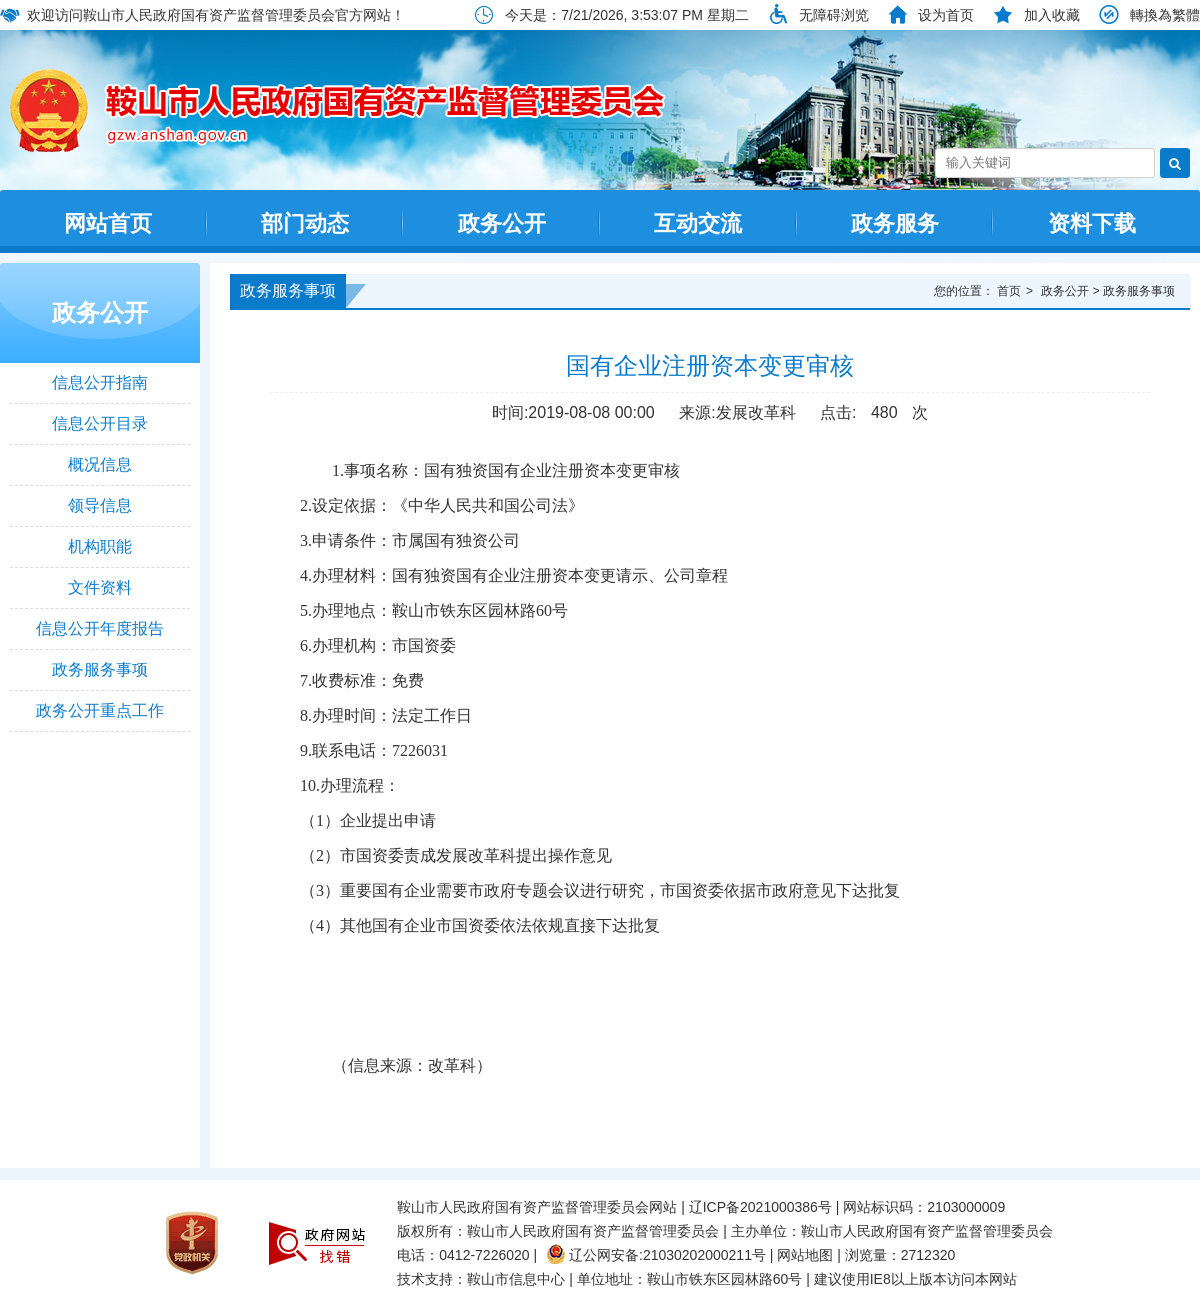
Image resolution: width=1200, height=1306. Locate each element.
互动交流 (698, 223)
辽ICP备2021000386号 (760, 1207)
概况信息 (100, 464)
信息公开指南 (100, 382)
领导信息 (100, 505)
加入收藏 (1052, 15)
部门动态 (305, 223)
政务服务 (895, 223)
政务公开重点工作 (100, 710)
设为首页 (946, 15)
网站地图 (805, 1255)
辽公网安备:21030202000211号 (656, 1255)
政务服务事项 (100, 669)
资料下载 (1092, 223)
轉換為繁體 (1165, 15)
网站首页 (108, 223)
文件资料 (100, 587)
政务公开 (502, 223)
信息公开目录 (100, 423)
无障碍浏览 (834, 15)
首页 (1009, 291)
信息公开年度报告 (100, 628)
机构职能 (100, 546)
